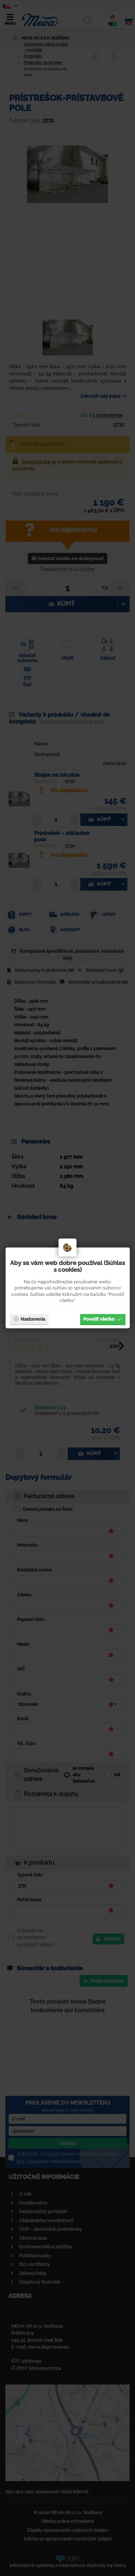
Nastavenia (29, 1319)
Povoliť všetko (102, 1319)
